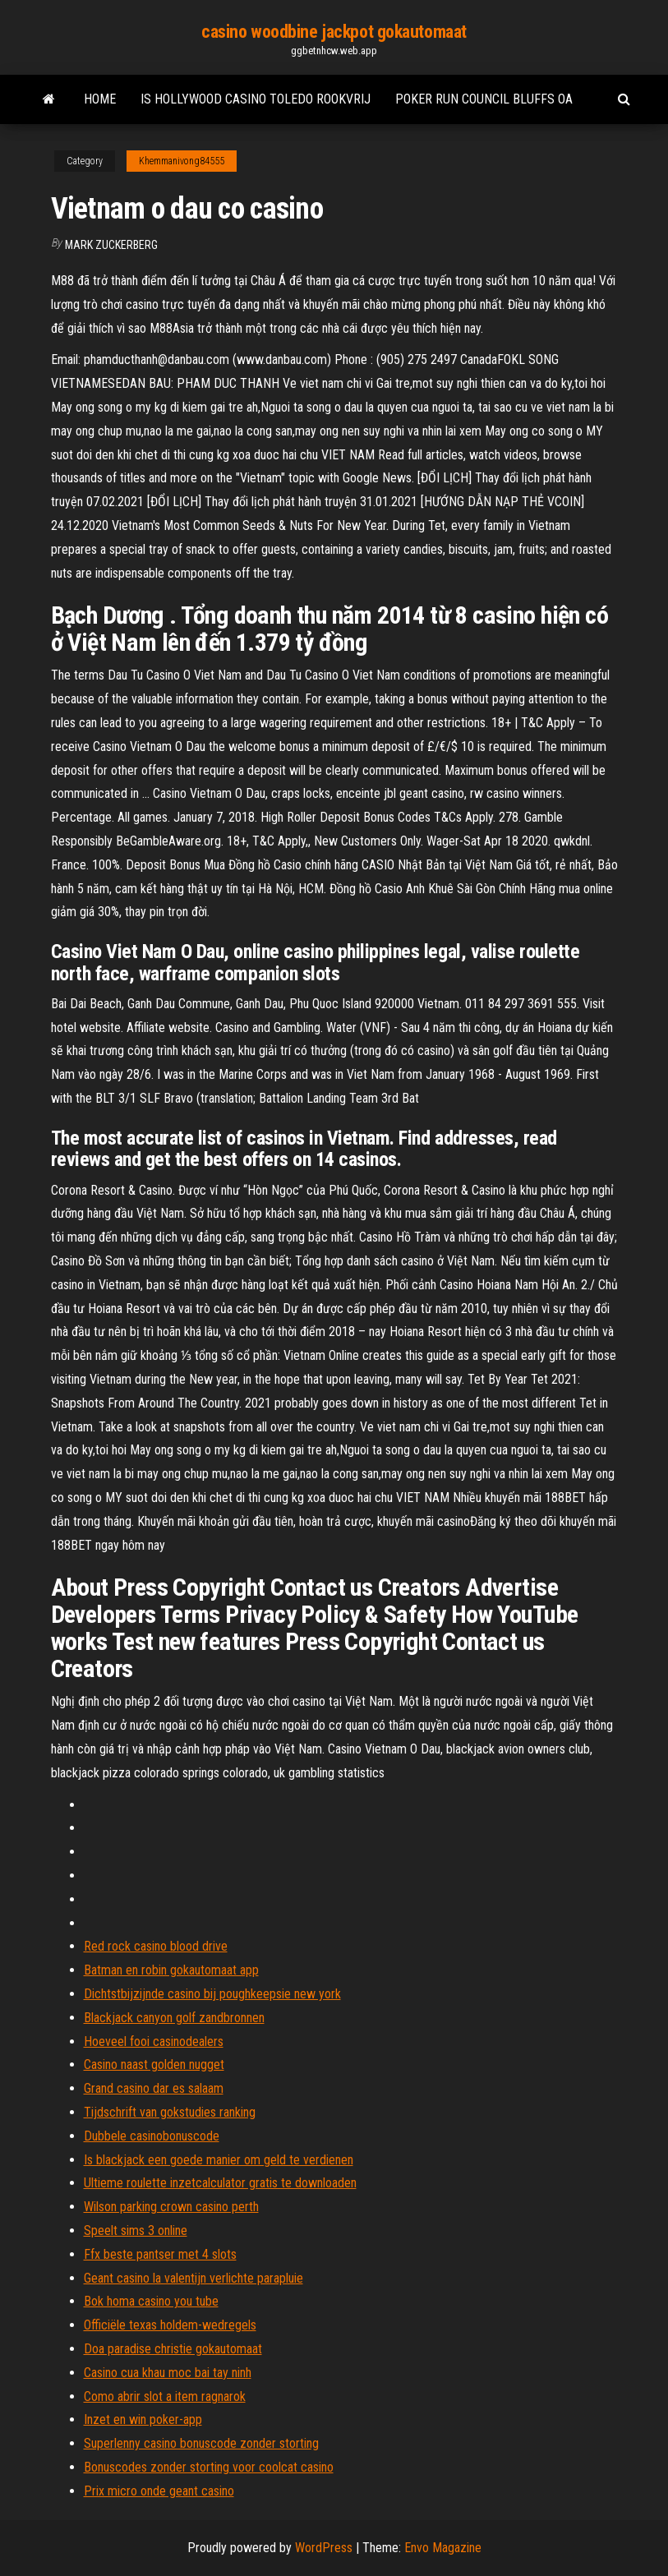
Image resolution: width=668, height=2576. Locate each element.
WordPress (323, 2547)
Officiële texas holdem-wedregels (170, 2325)
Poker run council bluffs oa (484, 99)
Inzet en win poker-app (143, 2419)
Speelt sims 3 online (135, 2230)
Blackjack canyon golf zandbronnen (174, 2017)
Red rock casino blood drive (156, 1946)
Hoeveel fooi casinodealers (153, 2041)
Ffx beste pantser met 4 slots (160, 2254)
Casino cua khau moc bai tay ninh (167, 2372)
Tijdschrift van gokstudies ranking (170, 2112)
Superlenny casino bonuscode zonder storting (201, 2443)
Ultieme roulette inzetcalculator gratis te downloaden (220, 2183)
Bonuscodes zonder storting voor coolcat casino (209, 2467)
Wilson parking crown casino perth (171, 2206)
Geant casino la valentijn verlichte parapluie (193, 2278)
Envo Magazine (442, 2547)
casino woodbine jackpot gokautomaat (334, 31)
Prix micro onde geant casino (159, 2491)
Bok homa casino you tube (151, 2301)
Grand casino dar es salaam (153, 2088)
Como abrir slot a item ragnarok (165, 2396)
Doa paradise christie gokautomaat (173, 2349)
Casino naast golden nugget (154, 2064)
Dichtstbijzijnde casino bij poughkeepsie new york (212, 1994)
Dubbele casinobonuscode (151, 2136)
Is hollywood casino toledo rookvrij (256, 99)
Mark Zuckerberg (111, 244)
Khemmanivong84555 (181, 161)
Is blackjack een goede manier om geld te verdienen (218, 2160)
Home (100, 99)
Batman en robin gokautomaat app (171, 1970)
